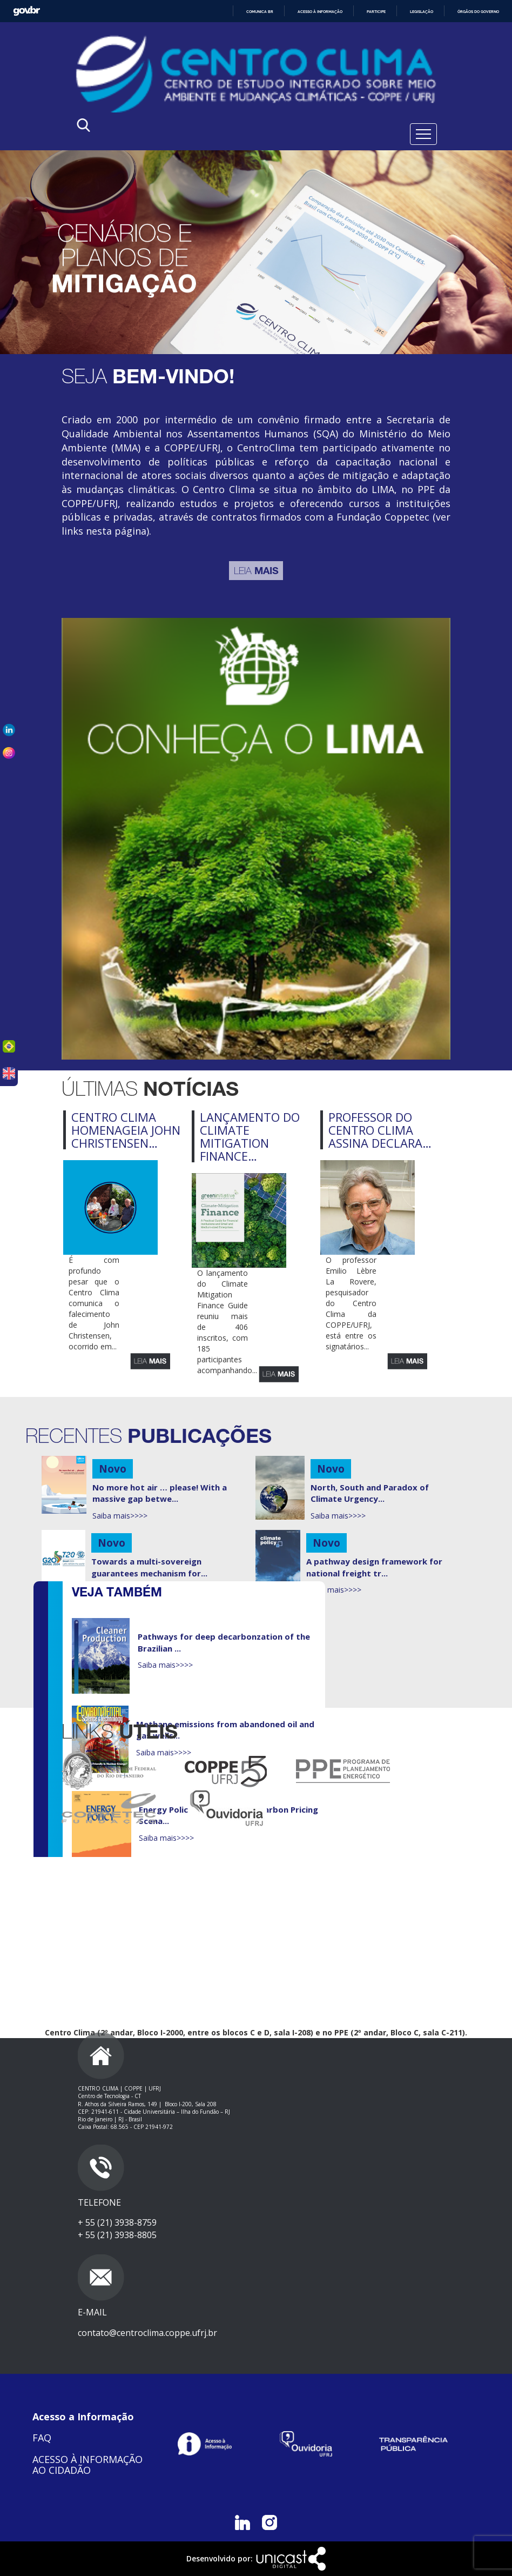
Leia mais (150, 1361)
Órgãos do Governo (478, 11)
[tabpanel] (256, 252)
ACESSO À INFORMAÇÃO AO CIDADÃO (87, 2465)
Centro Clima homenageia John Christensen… (125, 1130)
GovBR (26, 11)
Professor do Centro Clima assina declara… (380, 1130)
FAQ (41, 2437)
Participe (376, 11)
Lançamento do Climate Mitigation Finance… (250, 1136)
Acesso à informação (320, 11)
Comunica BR (259, 11)
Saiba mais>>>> (119, 1515)
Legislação (421, 11)
